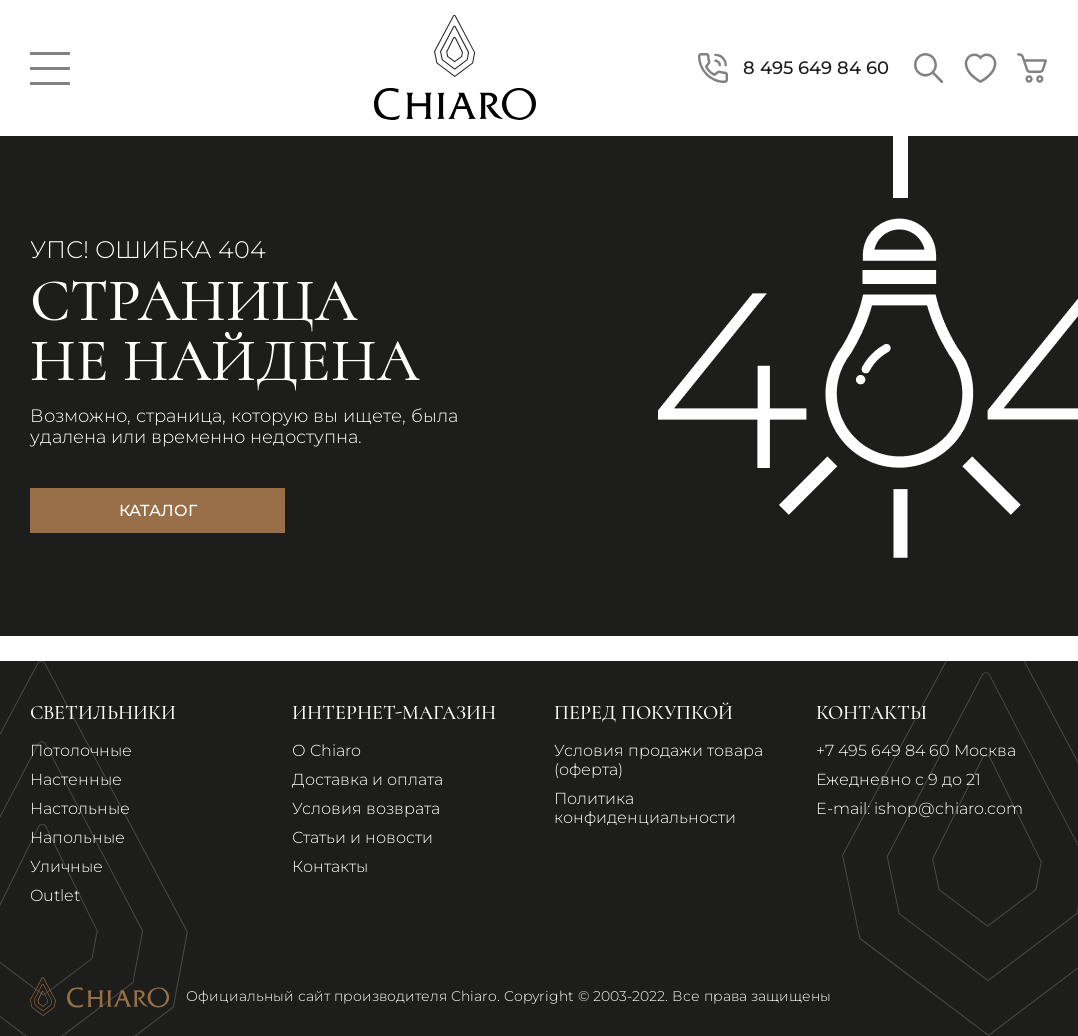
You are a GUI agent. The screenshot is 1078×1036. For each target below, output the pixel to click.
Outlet (55, 895)
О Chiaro (326, 750)
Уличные (66, 866)
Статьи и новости (362, 837)
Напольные (77, 837)
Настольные (80, 808)
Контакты (330, 866)
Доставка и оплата (367, 779)
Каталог (158, 510)
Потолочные (81, 750)
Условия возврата (366, 808)
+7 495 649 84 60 (883, 750)
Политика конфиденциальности (645, 808)
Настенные (76, 779)
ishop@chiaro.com (948, 808)
